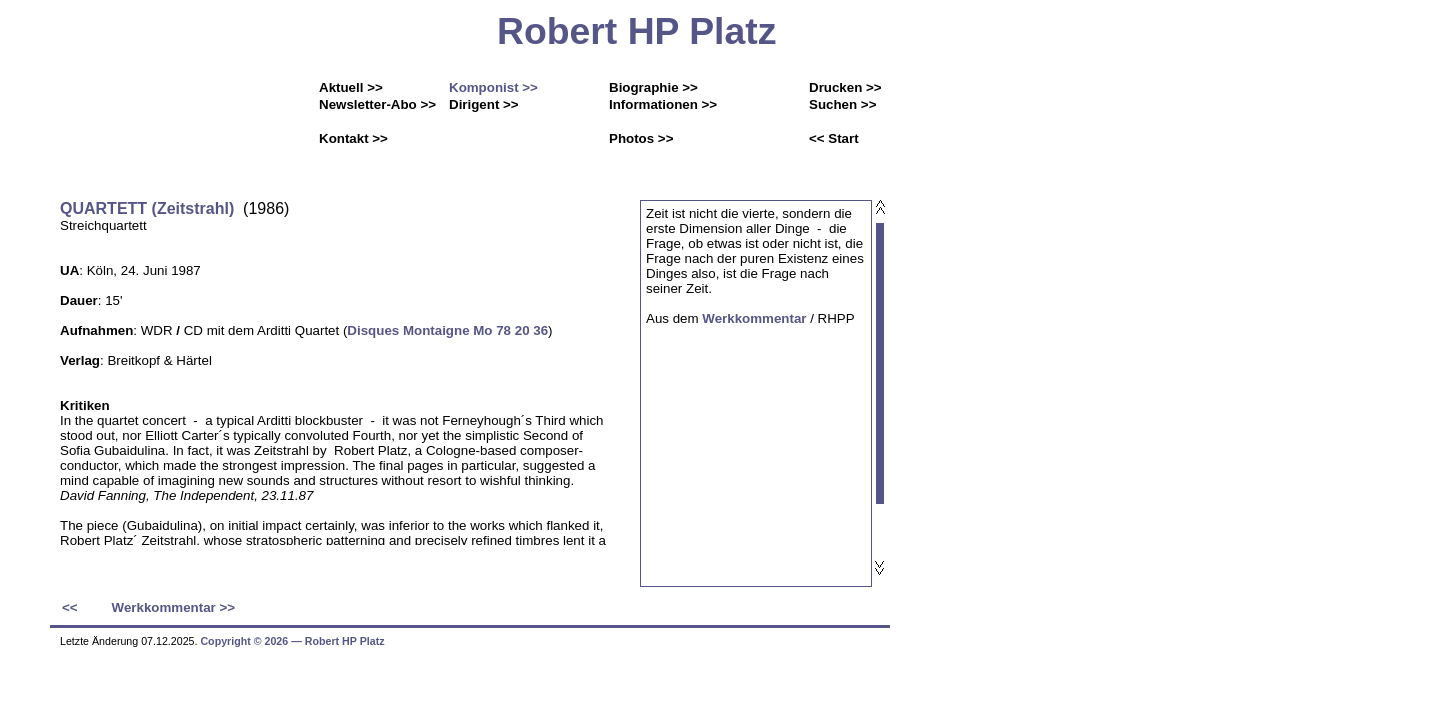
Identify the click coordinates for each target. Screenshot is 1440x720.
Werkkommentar (754, 318)
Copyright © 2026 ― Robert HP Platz (292, 641)
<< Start (834, 138)
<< (70, 607)
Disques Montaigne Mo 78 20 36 (447, 330)
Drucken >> (845, 87)
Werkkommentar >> (173, 607)
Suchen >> (842, 104)
